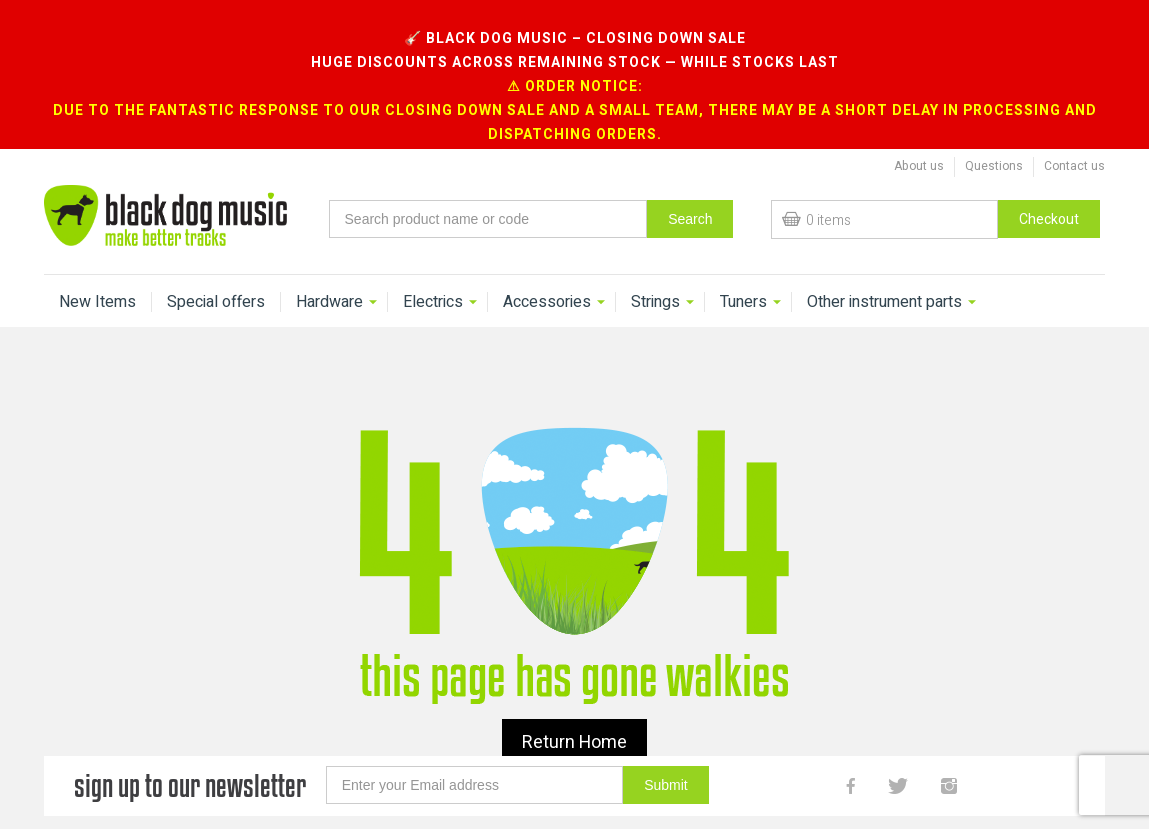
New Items (97, 274)
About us (919, 138)
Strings (655, 274)
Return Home (574, 714)
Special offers (216, 274)
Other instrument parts (884, 274)
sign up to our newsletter (190, 757)
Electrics (433, 274)
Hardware (329, 274)
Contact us (1074, 138)
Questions (994, 138)
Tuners (743, 274)
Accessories (547, 274)
